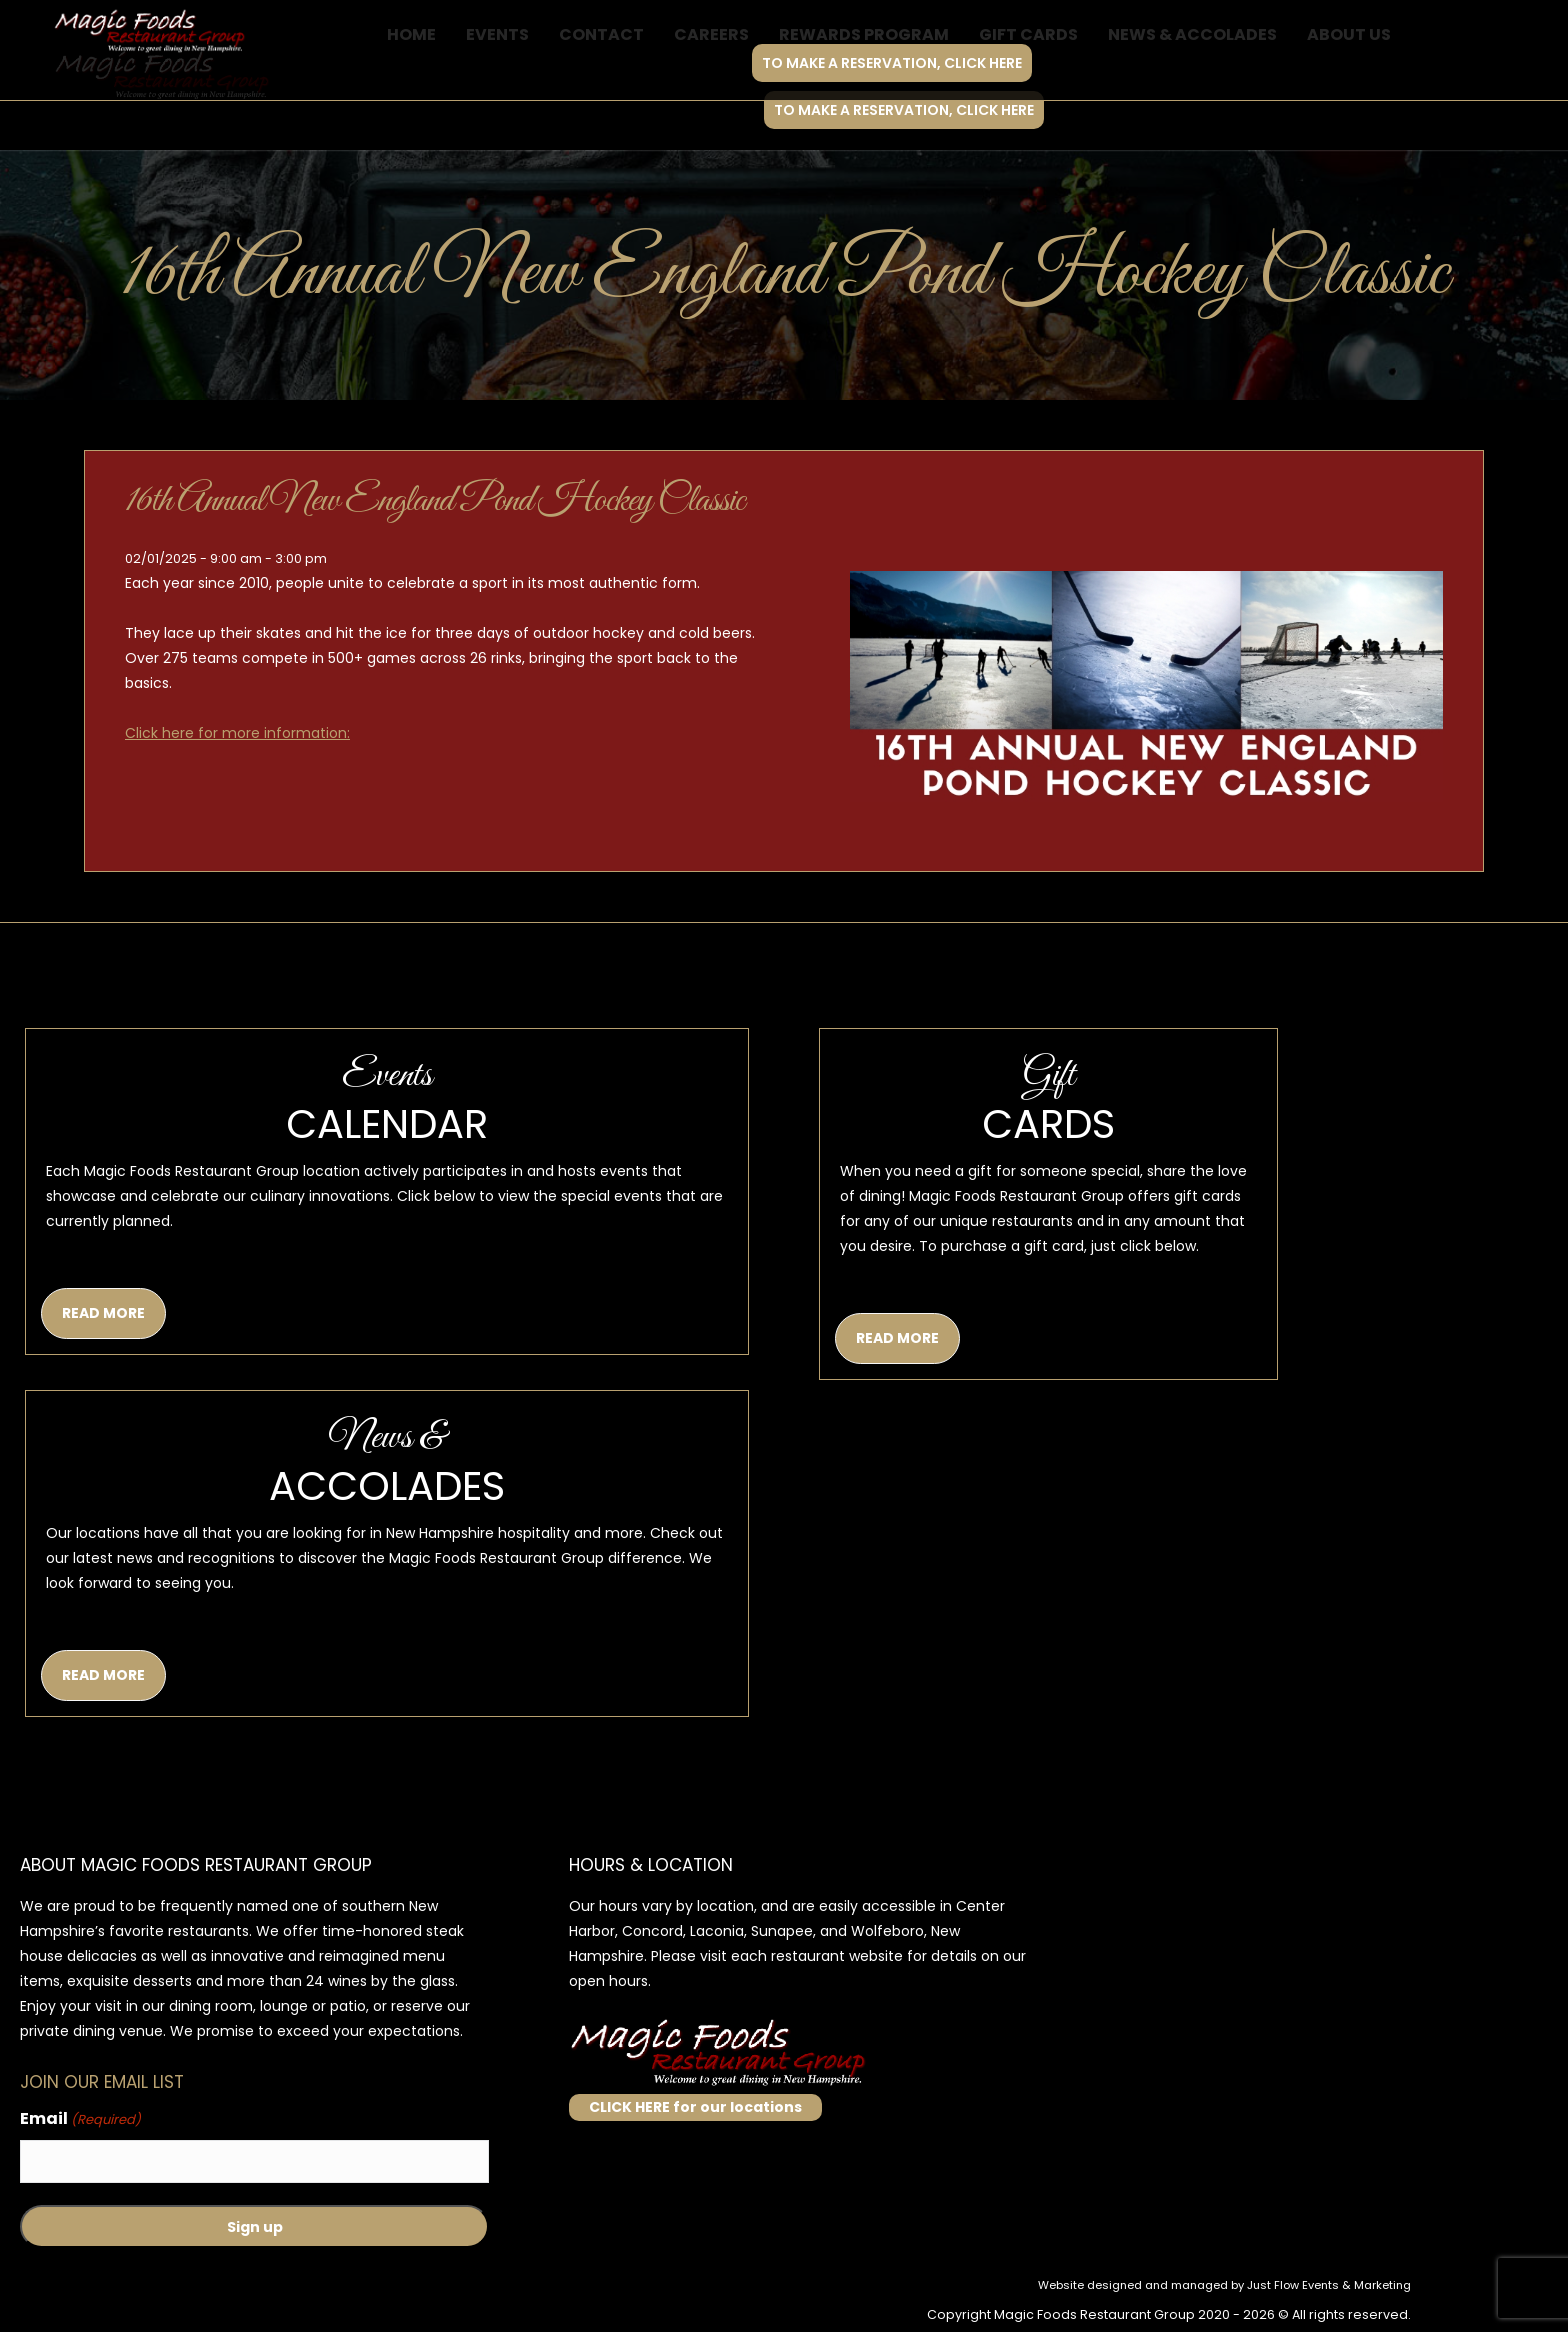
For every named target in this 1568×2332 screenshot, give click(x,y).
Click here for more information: (237, 733)
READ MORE (103, 1313)
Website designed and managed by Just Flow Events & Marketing (1224, 2285)
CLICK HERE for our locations (695, 2107)
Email (80, 2119)
